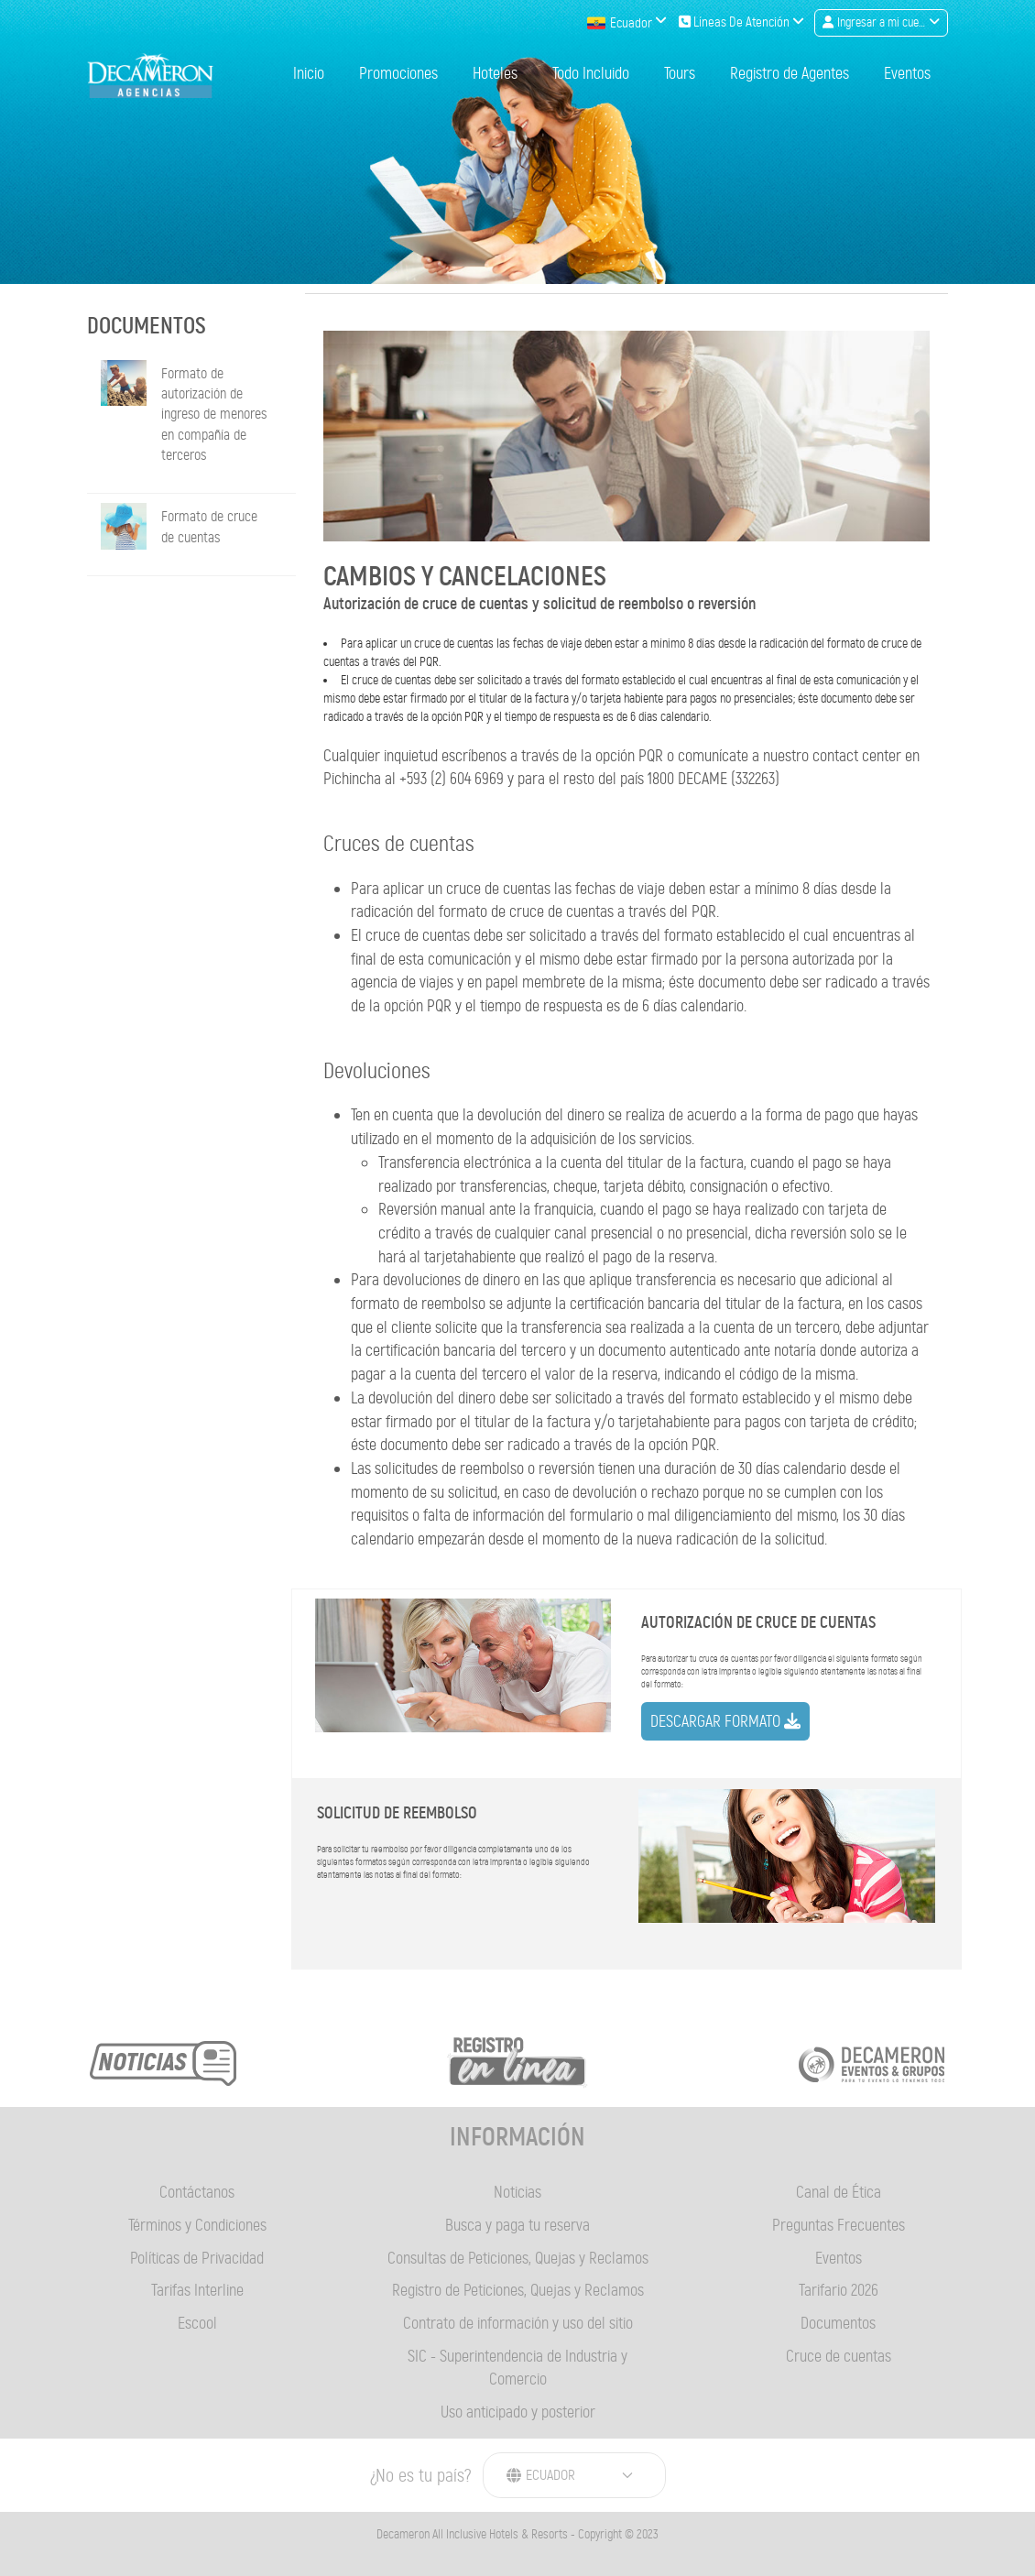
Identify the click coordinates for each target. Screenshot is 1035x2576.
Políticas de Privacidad (197, 2258)
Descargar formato (725, 1721)
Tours (679, 73)
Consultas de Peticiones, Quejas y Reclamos (517, 2258)
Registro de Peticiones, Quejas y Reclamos (518, 2290)
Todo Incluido (590, 73)
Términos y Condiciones (197, 2225)
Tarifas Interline (197, 2290)
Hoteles (495, 73)
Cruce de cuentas (838, 2356)
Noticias (517, 2192)
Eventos (907, 73)
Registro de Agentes (789, 73)
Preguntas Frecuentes (838, 2225)
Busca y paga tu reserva (517, 2225)
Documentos (838, 2323)
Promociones (398, 73)
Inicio (308, 73)
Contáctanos (196, 2192)
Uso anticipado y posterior (518, 2412)
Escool (197, 2323)
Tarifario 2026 (838, 2290)
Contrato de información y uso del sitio (518, 2323)
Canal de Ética (838, 2192)
